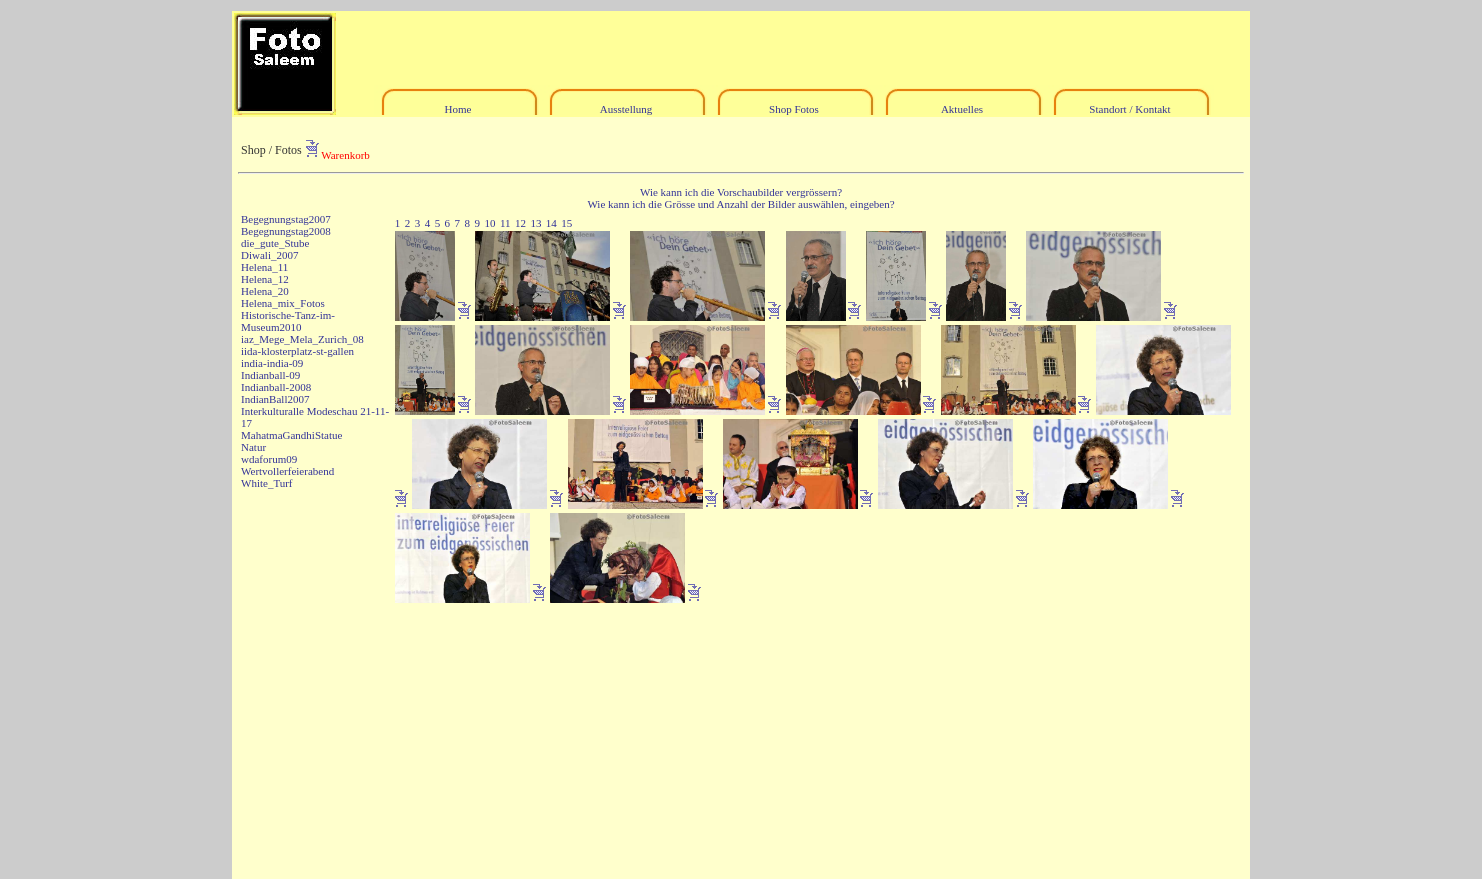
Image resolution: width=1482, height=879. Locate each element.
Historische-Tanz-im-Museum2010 (288, 321)
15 (566, 223)
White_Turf (267, 483)
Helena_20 (265, 291)
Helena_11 (264, 267)
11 (505, 223)
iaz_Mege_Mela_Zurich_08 (302, 339)
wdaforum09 (269, 459)
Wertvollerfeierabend (287, 471)
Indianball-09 (270, 375)
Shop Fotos (794, 109)
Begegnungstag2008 (286, 231)
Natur (253, 447)
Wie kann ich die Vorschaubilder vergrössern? (741, 192)
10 (489, 223)
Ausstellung (626, 109)
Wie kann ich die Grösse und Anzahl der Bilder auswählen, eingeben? (740, 204)
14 (551, 223)
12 (520, 223)
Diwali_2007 (269, 255)
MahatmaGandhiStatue (291, 435)
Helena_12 (265, 279)
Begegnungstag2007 (286, 219)
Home (458, 109)
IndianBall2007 (275, 399)
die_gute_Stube (275, 243)
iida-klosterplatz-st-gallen (297, 351)
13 (535, 223)
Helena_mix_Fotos (283, 303)
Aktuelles (962, 109)
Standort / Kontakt (1129, 109)
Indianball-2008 (276, 387)
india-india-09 (272, 363)
